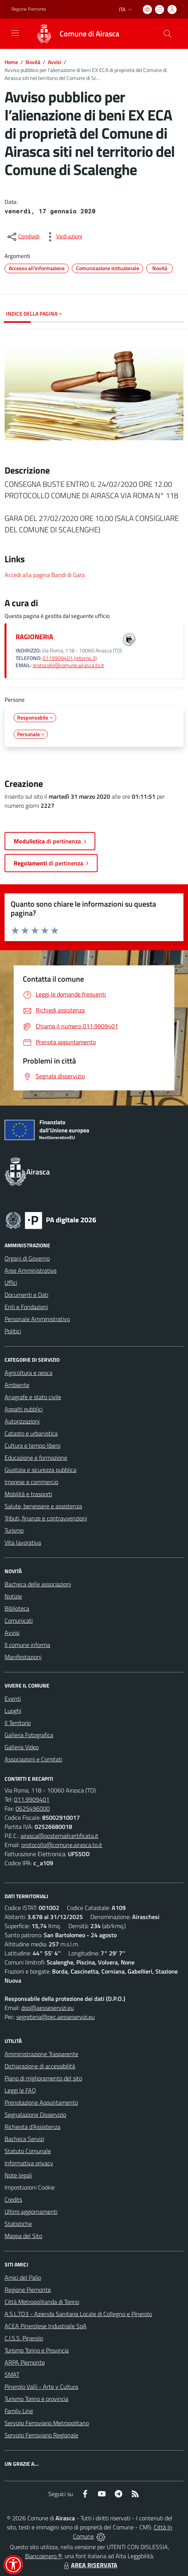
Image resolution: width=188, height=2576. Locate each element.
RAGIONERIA (34, 637)
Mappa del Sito (23, 2235)
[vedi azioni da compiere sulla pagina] (63, 237)
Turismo (14, 1530)
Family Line (19, 2410)
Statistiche (18, 2223)
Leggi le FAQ (20, 2090)
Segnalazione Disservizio (35, 2114)
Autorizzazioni (22, 1421)
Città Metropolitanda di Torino (42, 2301)
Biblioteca (17, 1608)
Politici (13, 1331)
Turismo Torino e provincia (36, 2398)
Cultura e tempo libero (32, 1445)
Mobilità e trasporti (28, 1493)
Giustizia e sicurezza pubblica (40, 1469)
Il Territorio (18, 1722)
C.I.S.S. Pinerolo (24, 2338)
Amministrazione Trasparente (41, 2053)
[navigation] (15, 33)
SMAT (12, 2374)
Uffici (11, 1282)
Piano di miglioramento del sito (43, 2078)
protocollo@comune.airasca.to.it (68, 665)
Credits (13, 2199)
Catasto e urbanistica (31, 1433)
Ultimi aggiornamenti (31, 2211)
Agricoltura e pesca (28, 1372)
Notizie (13, 1596)
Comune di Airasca (89, 34)
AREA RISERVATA (89, 2565)
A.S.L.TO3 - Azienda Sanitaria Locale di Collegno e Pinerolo (78, 2313)
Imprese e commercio (31, 1481)
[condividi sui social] (23, 237)
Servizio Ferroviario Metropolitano (47, 2422)
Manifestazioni (23, 1656)
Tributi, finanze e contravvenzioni (46, 1518)
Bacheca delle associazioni (38, 1584)
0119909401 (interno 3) (70, 658)
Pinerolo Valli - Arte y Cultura (41, 2386)
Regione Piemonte (28, 2289)
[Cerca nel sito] (167, 34)
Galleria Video (22, 1747)
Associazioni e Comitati (33, 1759)
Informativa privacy (29, 2163)
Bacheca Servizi (24, 2138)
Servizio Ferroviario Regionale (41, 2435)
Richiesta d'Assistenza (32, 2126)
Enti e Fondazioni (26, 1306)
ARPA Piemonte (25, 2362)
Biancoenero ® (43, 2555)
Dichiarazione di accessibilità (40, 2066)
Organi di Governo (27, 1258)
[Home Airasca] (73, 33)
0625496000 (33, 1808)
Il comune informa (27, 1644)
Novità (32, 62)
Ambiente (17, 1384)
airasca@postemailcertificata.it (59, 1835)
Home (11, 62)
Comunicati (19, 1620)
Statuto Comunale (28, 2150)
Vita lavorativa (23, 1542)
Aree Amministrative (31, 1270)
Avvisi (54, 62)
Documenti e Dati (26, 1294)
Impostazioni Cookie (30, 2187)
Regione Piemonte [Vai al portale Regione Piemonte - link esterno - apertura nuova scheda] (28, 9)
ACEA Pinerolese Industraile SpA (46, 2325)
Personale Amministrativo (37, 1318)
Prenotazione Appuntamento (41, 2102)
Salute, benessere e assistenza (43, 1506)
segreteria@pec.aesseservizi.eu (55, 2016)
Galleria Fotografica (29, 1734)
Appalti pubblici (24, 1409)
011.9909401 (31, 1799)
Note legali (18, 2175)
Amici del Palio (23, 2277)
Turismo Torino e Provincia (37, 2350)
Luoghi (13, 1710)
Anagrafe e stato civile (33, 1396)
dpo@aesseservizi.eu (47, 2007)
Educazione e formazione (36, 1457)
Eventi (13, 1698)
